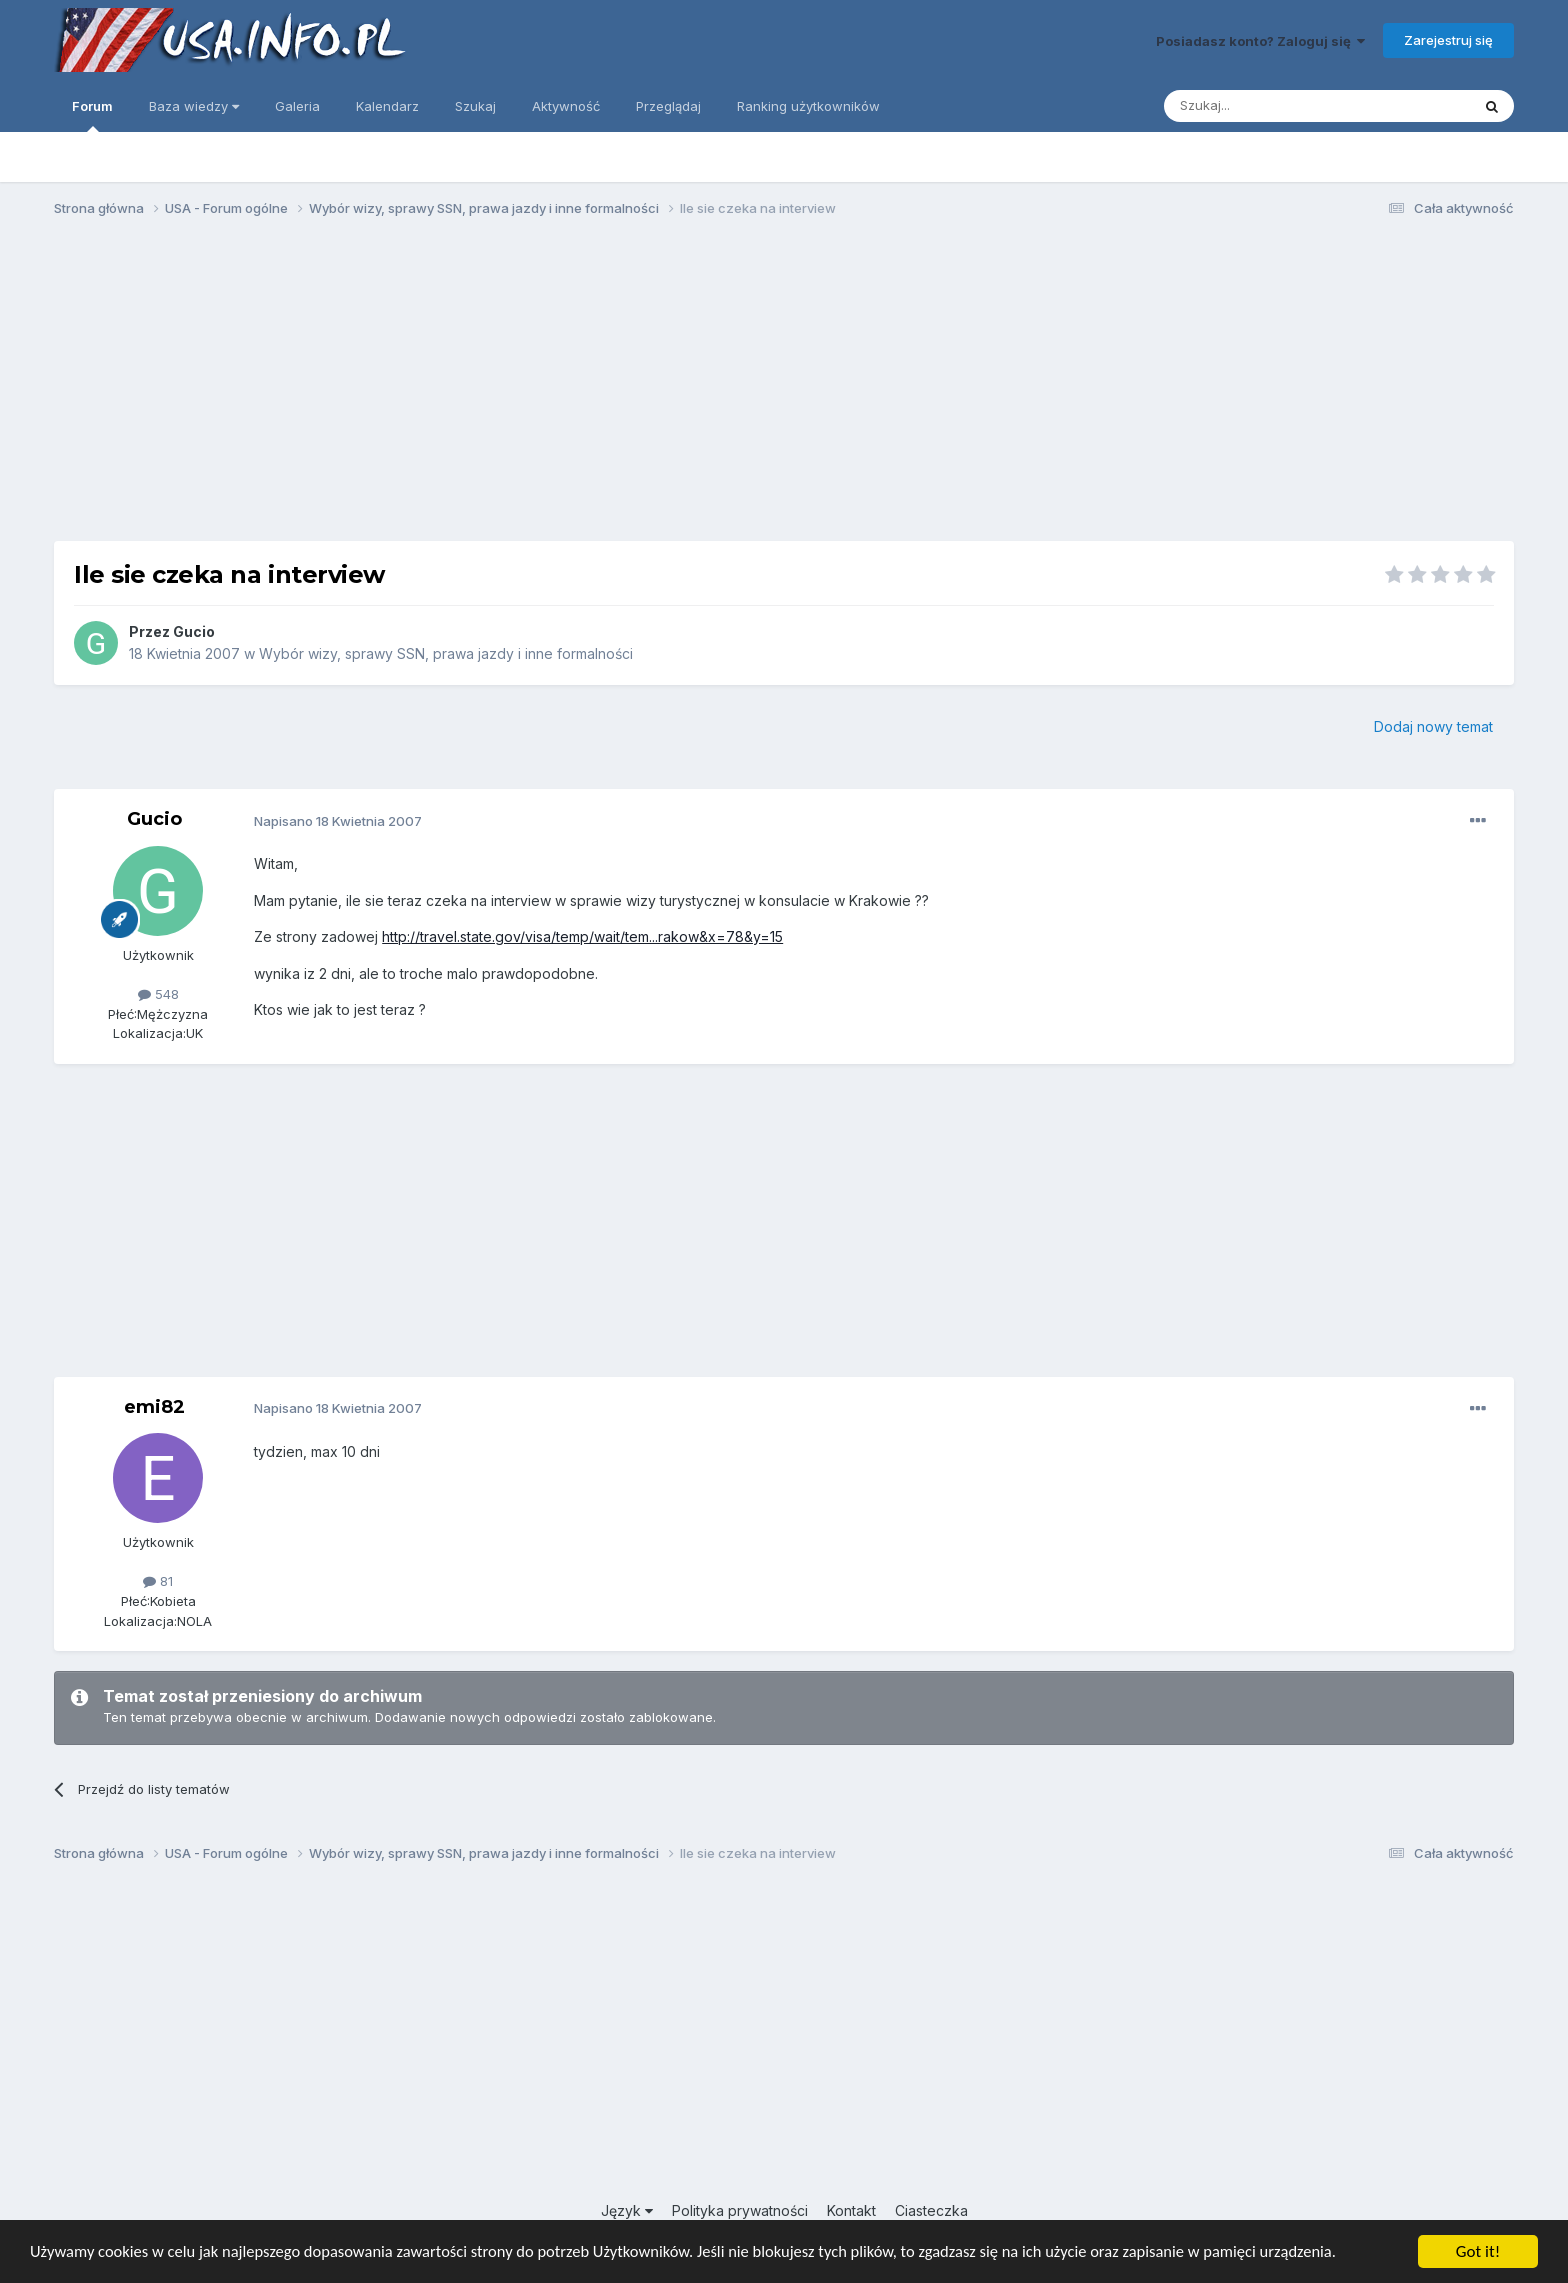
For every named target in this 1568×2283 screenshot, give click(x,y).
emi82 (154, 1407)
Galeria (297, 106)
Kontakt (851, 2210)
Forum (92, 115)
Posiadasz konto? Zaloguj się (1260, 41)
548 (158, 994)
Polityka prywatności (740, 2210)
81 (158, 1581)
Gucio (194, 631)
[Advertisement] (784, 388)
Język (627, 2210)
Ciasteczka (931, 2210)
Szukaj (475, 106)
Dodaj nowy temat (1433, 726)
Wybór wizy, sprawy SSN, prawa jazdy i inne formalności (446, 653)
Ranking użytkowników (808, 106)
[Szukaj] (1267, 106)
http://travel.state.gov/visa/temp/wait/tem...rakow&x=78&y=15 (582, 936)
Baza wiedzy (194, 106)
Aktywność (566, 106)
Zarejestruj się (1448, 40)
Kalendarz (387, 106)
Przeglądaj (668, 106)
